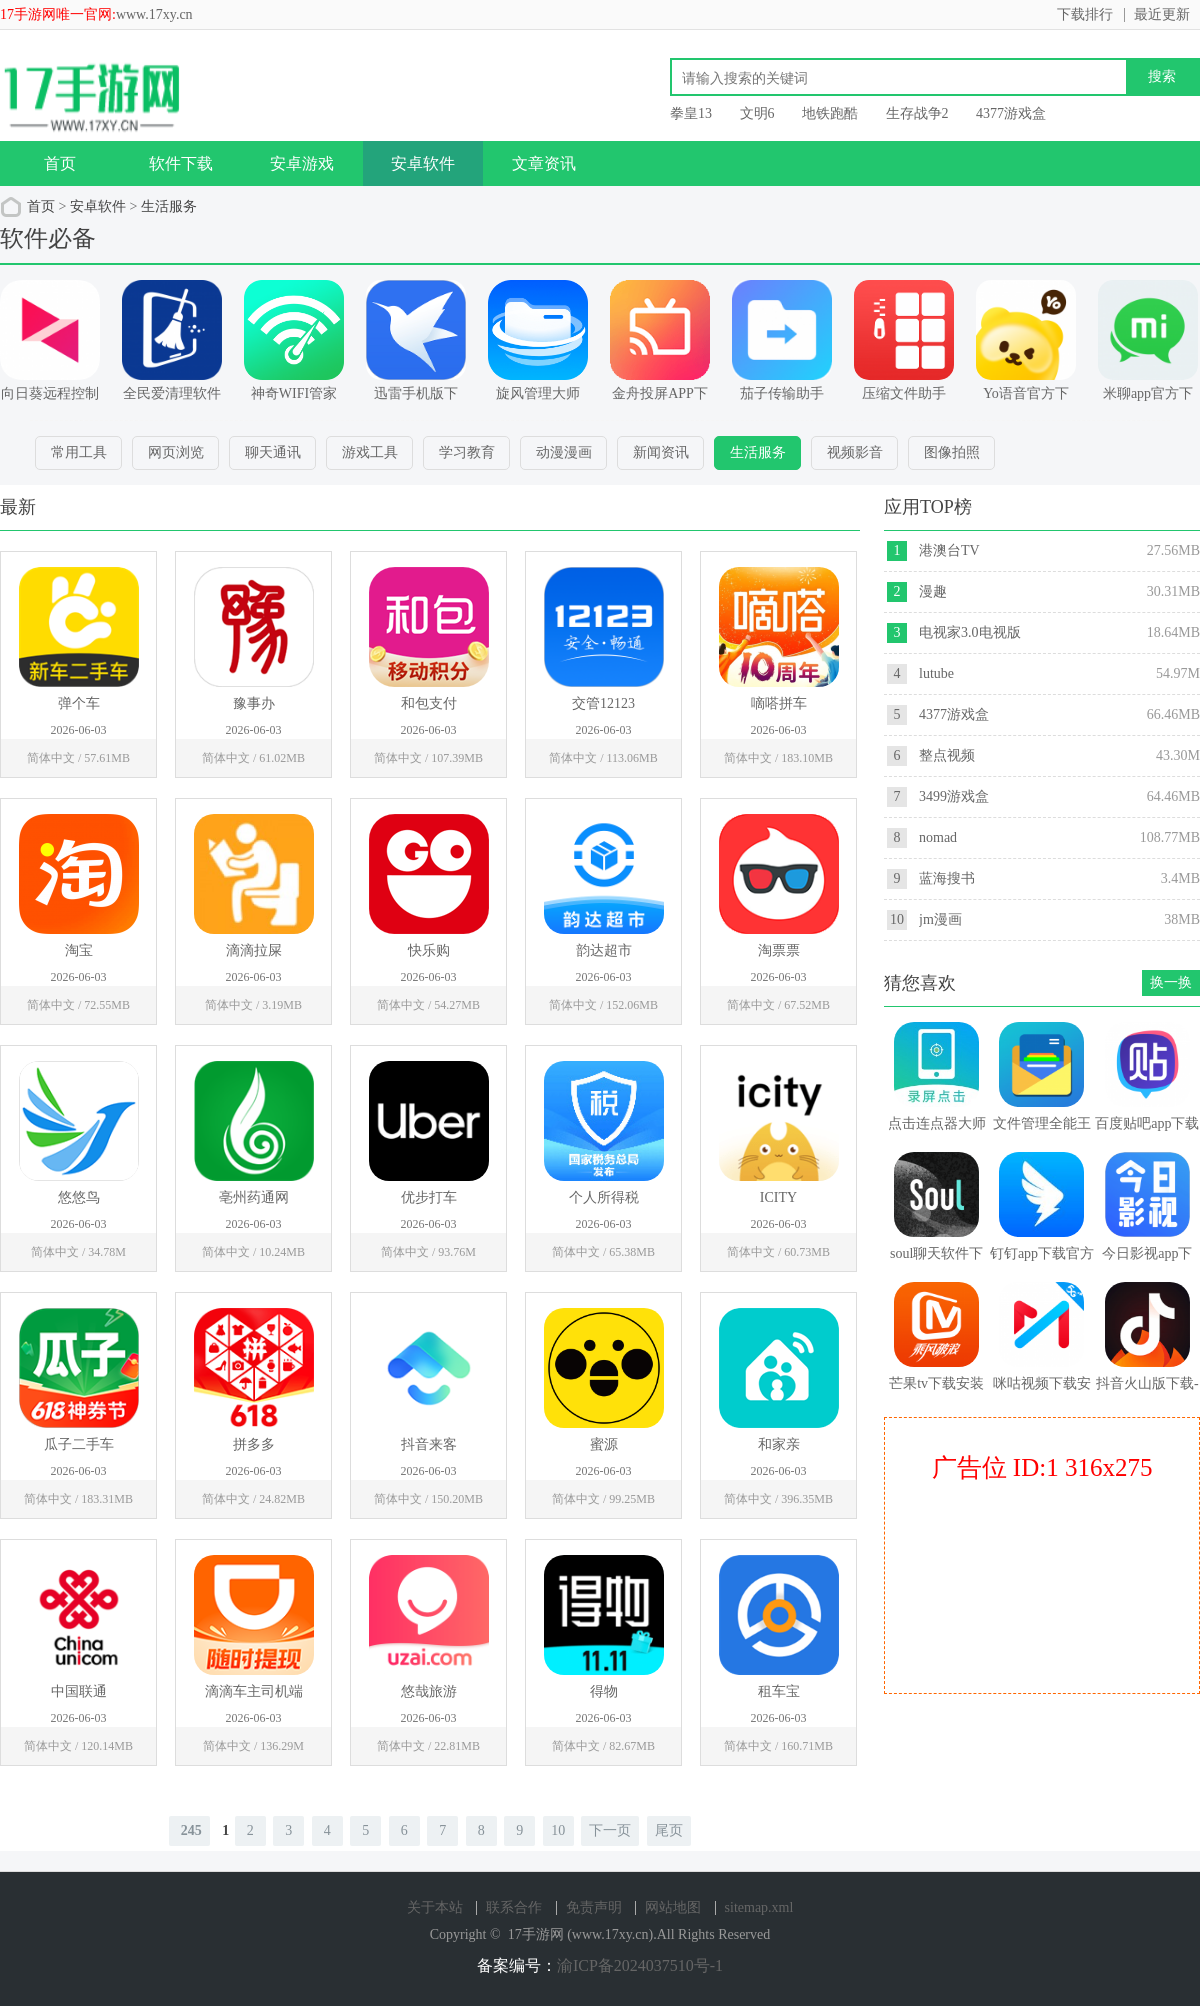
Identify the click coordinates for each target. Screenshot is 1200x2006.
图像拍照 (952, 452)
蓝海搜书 (947, 878)
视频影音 (855, 452)
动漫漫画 (564, 452)
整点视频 (947, 755)
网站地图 (673, 1907)
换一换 (1171, 982)
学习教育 (467, 452)
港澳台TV (949, 550)
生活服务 (169, 206)
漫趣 (933, 591)
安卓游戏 (302, 163)
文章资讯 (544, 163)
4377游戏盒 (1011, 113)
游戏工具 (370, 452)
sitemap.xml (759, 1907)
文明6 (757, 113)
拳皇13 (691, 113)
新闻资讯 (661, 452)
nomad (938, 837)
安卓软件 (423, 163)
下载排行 (1085, 14)
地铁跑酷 (830, 113)
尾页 (669, 1830)
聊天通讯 (273, 452)
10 (558, 1830)
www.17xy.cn (154, 14)
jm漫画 (940, 919)
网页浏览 (176, 452)
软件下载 (181, 163)
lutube (936, 673)
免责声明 (594, 1907)
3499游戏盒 (954, 796)
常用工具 (79, 452)
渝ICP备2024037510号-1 (640, 1965)
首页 (60, 163)
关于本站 (435, 1907)
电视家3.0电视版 (970, 632)
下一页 (610, 1830)
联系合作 (514, 1907)
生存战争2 (917, 113)
